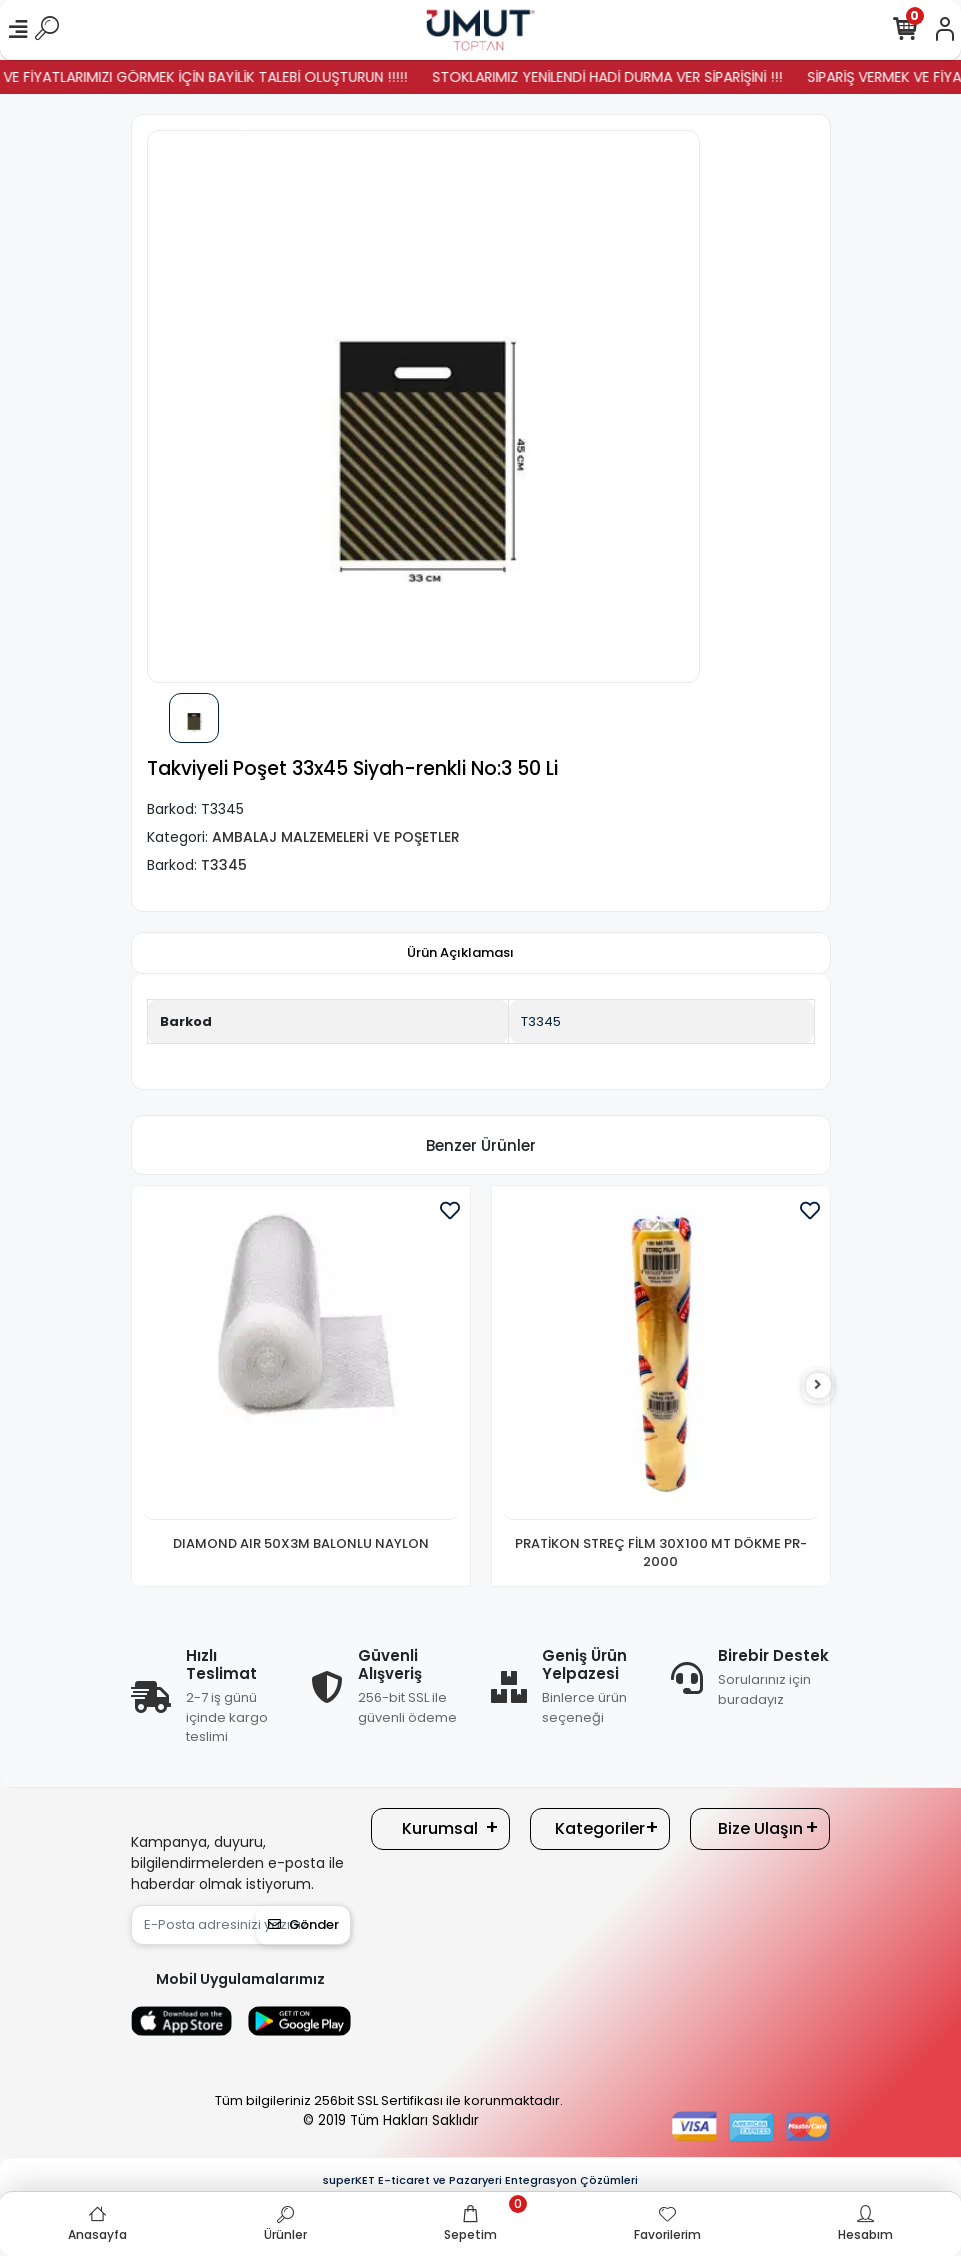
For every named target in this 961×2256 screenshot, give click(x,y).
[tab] (460, 953)
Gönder (303, 1924)
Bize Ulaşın (760, 1828)
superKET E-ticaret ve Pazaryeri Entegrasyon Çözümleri (480, 2180)
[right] (818, 1385)
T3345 (541, 1021)
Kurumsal (440, 1828)
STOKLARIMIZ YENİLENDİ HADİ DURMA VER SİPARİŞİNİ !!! (632, 77)
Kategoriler (600, 1828)
